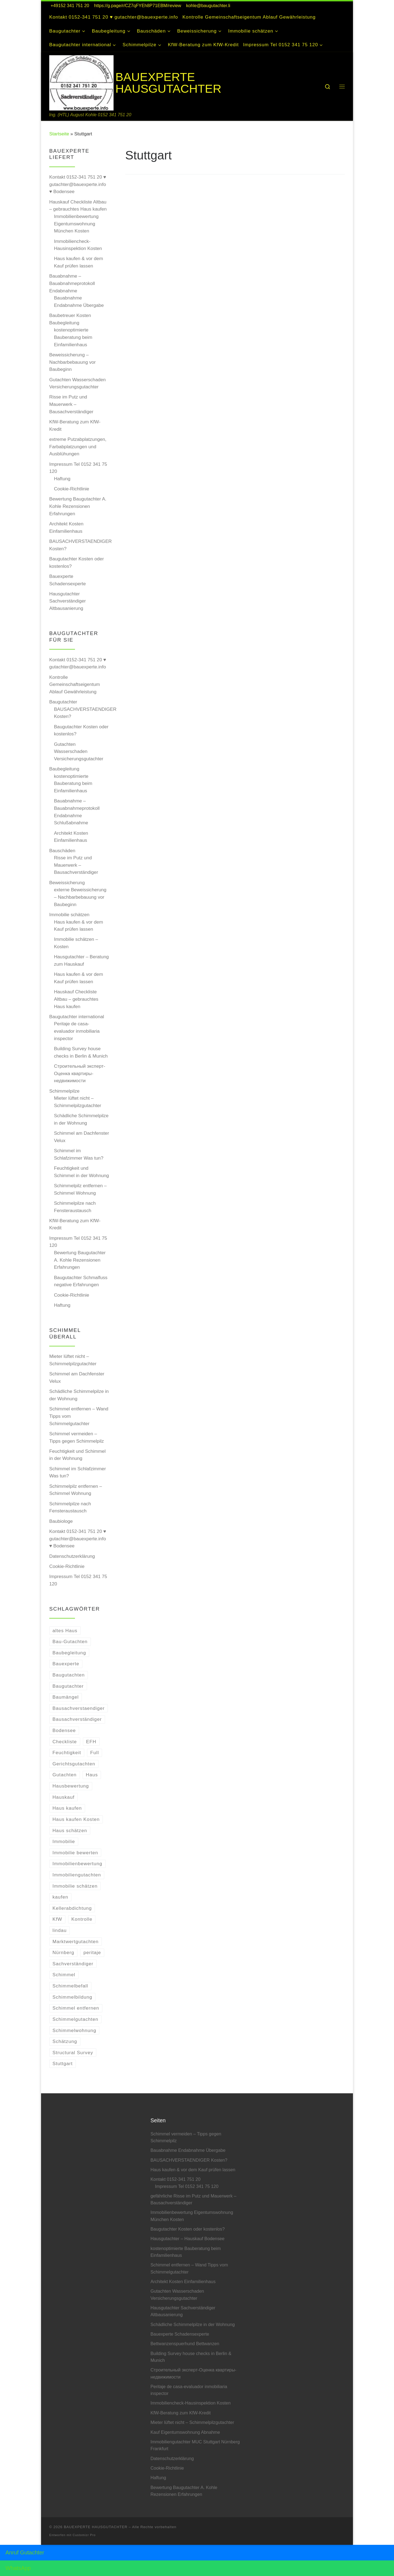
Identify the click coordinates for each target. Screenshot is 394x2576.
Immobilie (64, 1841)
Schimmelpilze (64, 1091)
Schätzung (65, 2041)
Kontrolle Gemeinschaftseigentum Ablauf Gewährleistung (74, 684)
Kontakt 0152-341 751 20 (175, 2179)
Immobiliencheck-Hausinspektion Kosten (78, 244)
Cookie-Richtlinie (71, 488)
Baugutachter (63, 702)
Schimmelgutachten (76, 2019)
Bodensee (64, 1730)
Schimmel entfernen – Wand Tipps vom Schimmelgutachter (78, 1416)
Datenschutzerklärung (72, 1556)
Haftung (62, 478)
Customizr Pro (84, 2535)
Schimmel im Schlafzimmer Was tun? (78, 1154)
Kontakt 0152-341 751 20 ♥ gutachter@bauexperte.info (77, 663)
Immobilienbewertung (77, 1863)
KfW (57, 1919)
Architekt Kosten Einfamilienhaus (66, 527)
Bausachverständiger (77, 1719)
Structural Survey (73, 2052)
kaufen (60, 1897)
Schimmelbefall (70, 1986)
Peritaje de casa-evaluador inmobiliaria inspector (77, 1031)
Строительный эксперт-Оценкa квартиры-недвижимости (79, 1073)
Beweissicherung (67, 882)
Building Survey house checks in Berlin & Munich (81, 1052)
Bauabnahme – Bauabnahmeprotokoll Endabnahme (72, 283)
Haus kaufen (67, 1808)
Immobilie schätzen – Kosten (76, 942)
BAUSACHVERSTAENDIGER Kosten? (80, 545)
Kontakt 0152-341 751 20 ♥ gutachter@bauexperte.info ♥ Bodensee (77, 184)
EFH (91, 1741)
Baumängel (66, 1697)
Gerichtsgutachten (74, 1763)
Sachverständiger (73, 1963)
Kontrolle (81, 1919)
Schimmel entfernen (76, 2008)
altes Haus (65, 1630)
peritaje (92, 1952)
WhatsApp (18, 2568)
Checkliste (65, 1741)
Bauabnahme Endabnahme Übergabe (79, 301)
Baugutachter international (76, 1016)
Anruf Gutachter (24, 2552)
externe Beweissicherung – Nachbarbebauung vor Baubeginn (80, 897)
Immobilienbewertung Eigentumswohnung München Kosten (76, 224)
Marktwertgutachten (76, 1941)
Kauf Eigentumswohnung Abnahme (185, 2432)
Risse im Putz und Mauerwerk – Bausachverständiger (71, 404)
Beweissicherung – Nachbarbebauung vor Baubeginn (72, 362)
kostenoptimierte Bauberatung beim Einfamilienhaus (73, 337)
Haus (92, 1774)
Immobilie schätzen (69, 914)
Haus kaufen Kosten (76, 1819)
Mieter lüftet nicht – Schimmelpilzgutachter (77, 1101)
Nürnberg (63, 1952)
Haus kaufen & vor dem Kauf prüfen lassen (78, 262)
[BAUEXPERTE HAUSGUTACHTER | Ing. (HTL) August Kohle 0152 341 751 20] (81, 82)
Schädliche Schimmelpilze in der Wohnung (81, 1119)
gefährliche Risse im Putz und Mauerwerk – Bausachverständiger (193, 2199)
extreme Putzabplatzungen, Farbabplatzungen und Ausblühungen (77, 446)
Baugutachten (69, 1675)
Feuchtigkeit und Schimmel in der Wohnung (81, 1171)
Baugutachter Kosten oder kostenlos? (76, 562)
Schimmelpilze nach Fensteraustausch (75, 1206)
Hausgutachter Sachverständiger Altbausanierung (67, 601)
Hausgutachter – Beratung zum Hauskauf (81, 960)
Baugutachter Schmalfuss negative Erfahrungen (81, 1281)
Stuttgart (63, 2063)
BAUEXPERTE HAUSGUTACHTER (96, 2527)
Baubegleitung (64, 769)
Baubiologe (61, 1521)
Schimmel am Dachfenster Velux (81, 1136)
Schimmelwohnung (74, 2030)
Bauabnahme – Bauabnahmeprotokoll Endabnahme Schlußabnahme (77, 811)
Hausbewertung (71, 1786)
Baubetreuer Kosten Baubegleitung (70, 319)
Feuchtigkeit (67, 1752)
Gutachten (65, 1774)
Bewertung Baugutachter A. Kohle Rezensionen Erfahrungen (77, 506)
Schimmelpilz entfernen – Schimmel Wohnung (80, 1189)
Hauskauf (63, 1797)
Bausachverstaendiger (79, 1708)
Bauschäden (62, 850)
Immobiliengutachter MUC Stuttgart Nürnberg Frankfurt (195, 2445)
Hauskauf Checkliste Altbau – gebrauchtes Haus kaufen (78, 205)
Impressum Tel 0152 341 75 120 (78, 467)
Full (94, 1752)
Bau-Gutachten (70, 1641)
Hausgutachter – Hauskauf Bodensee (187, 2238)
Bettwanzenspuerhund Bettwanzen (184, 2343)
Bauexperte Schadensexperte (67, 580)
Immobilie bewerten (75, 1852)
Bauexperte (66, 1663)
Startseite (59, 133)
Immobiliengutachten (77, 1875)
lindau (60, 1930)
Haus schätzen (70, 1830)
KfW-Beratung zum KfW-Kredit (74, 425)
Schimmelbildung (72, 1997)
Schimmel (64, 1974)
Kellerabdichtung (72, 1908)
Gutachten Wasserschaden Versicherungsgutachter (77, 383)
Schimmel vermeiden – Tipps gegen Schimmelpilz (76, 1437)
